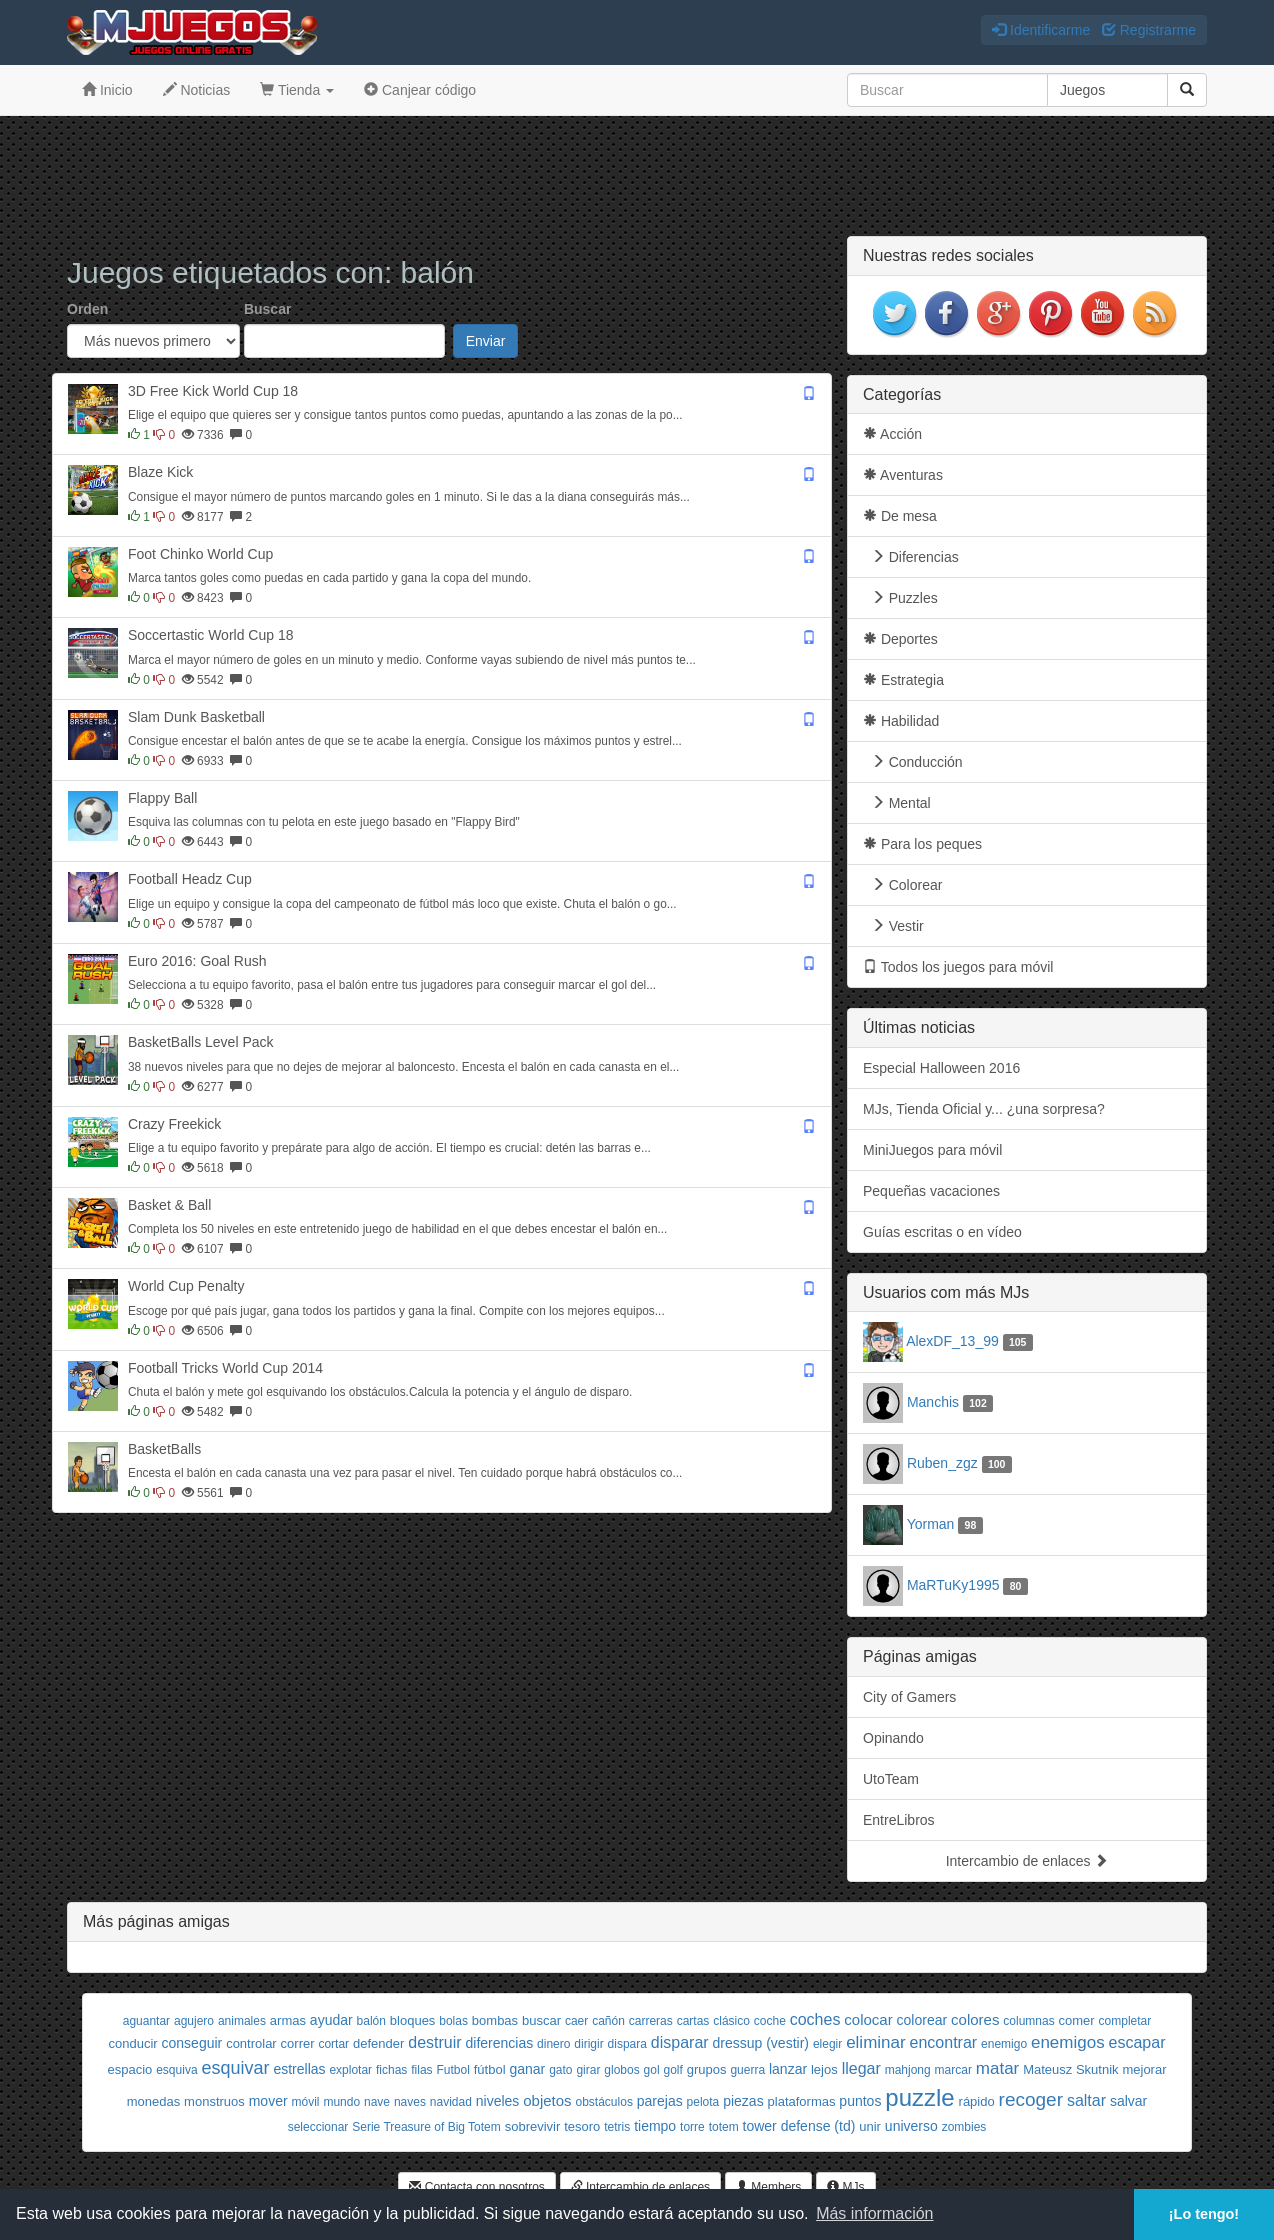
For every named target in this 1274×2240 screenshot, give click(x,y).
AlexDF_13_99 (952, 1341)
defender (378, 2043)
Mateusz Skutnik (1070, 2069)
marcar (953, 2070)
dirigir (588, 2044)
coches (815, 2019)
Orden (87, 309)
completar (1125, 2021)
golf (672, 2070)
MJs (845, 2187)
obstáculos (604, 2102)
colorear (922, 2020)
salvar (1128, 2101)
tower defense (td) (799, 2126)
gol (652, 2070)
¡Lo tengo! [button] (1204, 2214)
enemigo (1004, 2044)
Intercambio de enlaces (1027, 1861)
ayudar (331, 2020)
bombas (495, 2020)
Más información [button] (874, 2213)
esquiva (176, 2070)
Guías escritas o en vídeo (942, 1232)
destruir (434, 2042)
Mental (897, 803)
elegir (827, 2044)
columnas (1028, 2021)
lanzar (788, 2069)
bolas (453, 2021)
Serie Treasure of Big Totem (426, 2127)
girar (588, 2070)
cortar (333, 2044)
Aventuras (903, 475)
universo (911, 2126)
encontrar (944, 2042)
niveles (498, 2101)
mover (268, 2101)
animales (242, 2021)
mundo (341, 2102)
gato (560, 2070)
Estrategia (903, 680)
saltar (1086, 2100)
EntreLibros (899, 1820)
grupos (707, 2069)
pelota (703, 2102)
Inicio (107, 90)
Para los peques (922, 844)
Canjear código (420, 90)
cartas (693, 2021)
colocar (868, 2019)
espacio (129, 2069)
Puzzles (900, 598)
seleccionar (318, 2127)
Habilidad (901, 721)
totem (724, 2127)
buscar (541, 2020)
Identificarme (1041, 30)
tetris (617, 2127)
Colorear (902, 885)
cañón (608, 2021)
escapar (1137, 2042)
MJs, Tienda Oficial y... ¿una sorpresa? (984, 1109)
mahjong (908, 2070)
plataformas (802, 2101)
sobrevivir (533, 2126)
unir (870, 2126)
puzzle (919, 2097)
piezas (743, 2101)
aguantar (146, 2021)
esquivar (235, 2068)
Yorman (931, 1524)
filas (421, 2070)
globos (621, 2070)
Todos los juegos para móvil (958, 967)
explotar (350, 2070)
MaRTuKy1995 (953, 1585)
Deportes (900, 639)
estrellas (299, 2069)
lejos (824, 2069)
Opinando (893, 1738)
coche (770, 2021)
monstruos (214, 2101)
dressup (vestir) (761, 2043)
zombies (964, 2127)
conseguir (192, 2043)
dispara (627, 2044)
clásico (731, 2021)
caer (576, 2021)
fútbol (490, 2069)
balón (371, 2021)
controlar (251, 2043)
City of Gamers (909, 1697)
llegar (861, 2068)
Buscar (267, 309)
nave (377, 2102)
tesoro (582, 2126)
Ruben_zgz (942, 1463)
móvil (305, 2102)
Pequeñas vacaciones (931, 1191)
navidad (451, 2102)
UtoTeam (891, 1779)
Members (768, 2187)
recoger (1031, 2099)
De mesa (900, 516)
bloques (413, 2020)
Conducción (913, 762)
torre (692, 2127)
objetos (547, 2100)
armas (288, 2020)
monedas (153, 2101)
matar (997, 2068)
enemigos (1068, 2042)
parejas (660, 2101)
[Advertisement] (637, 176)
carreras (651, 2021)
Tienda (297, 90)
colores (975, 2019)
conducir (133, 2043)
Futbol (453, 2070)
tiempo (655, 2126)
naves (410, 2102)
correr (298, 2043)
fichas (391, 2070)
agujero (194, 2021)
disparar (680, 2042)
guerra (747, 2070)
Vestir (893, 926)
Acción (892, 434)
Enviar (486, 341)
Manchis (933, 1402)
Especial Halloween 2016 (941, 1068)
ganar (527, 2069)
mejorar (1144, 2069)
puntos (860, 2101)
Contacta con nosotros (476, 2187)
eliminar (876, 2042)
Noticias (197, 90)
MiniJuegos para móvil (932, 1150)
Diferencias (911, 557)
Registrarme (1149, 30)
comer (1077, 2020)
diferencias (499, 2043)
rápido (977, 2101)
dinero (553, 2044)
